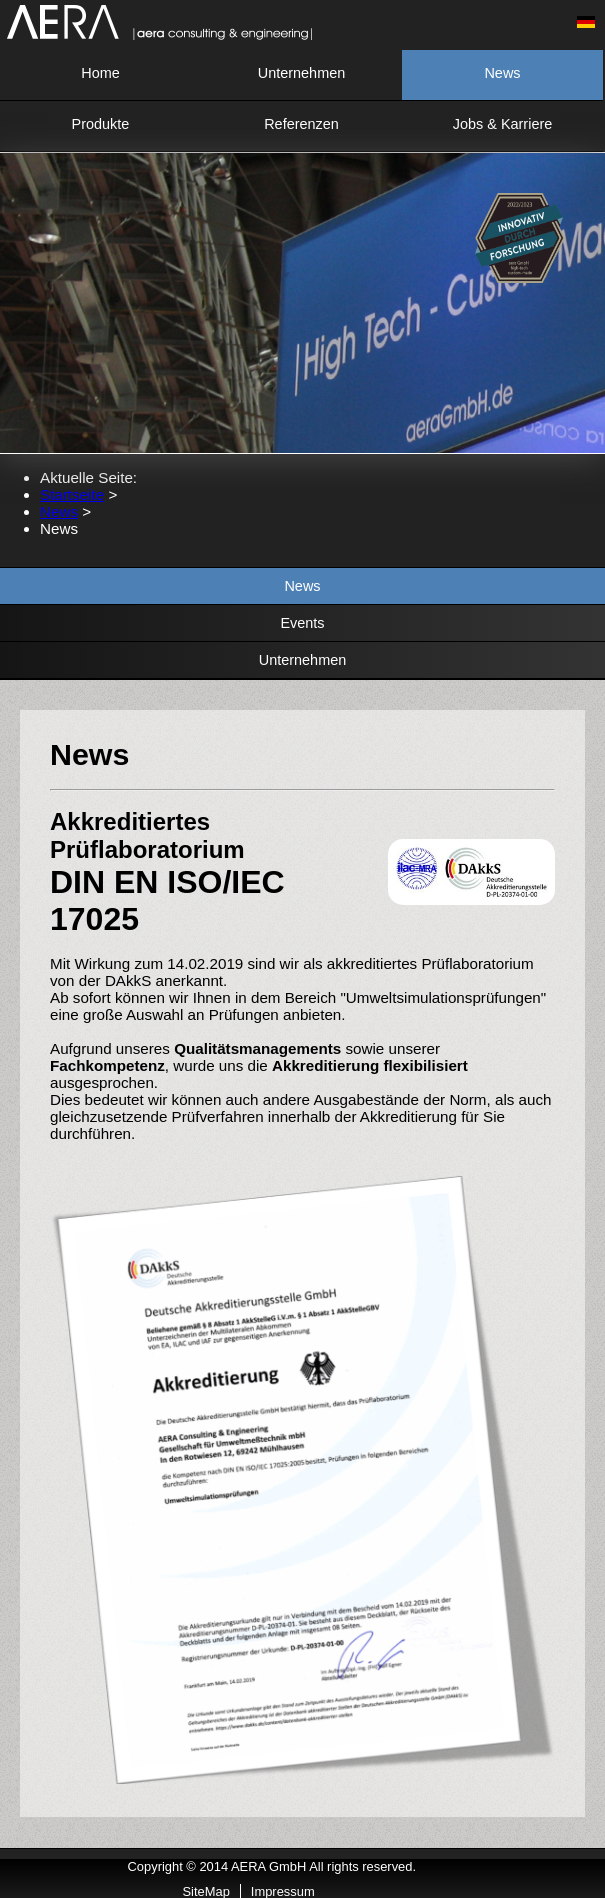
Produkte (101, 124)
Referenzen (301, 124)
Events (302, 623)
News (502, 73)
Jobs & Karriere (503, 124)
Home (100, 73)
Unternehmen (301, 73)
